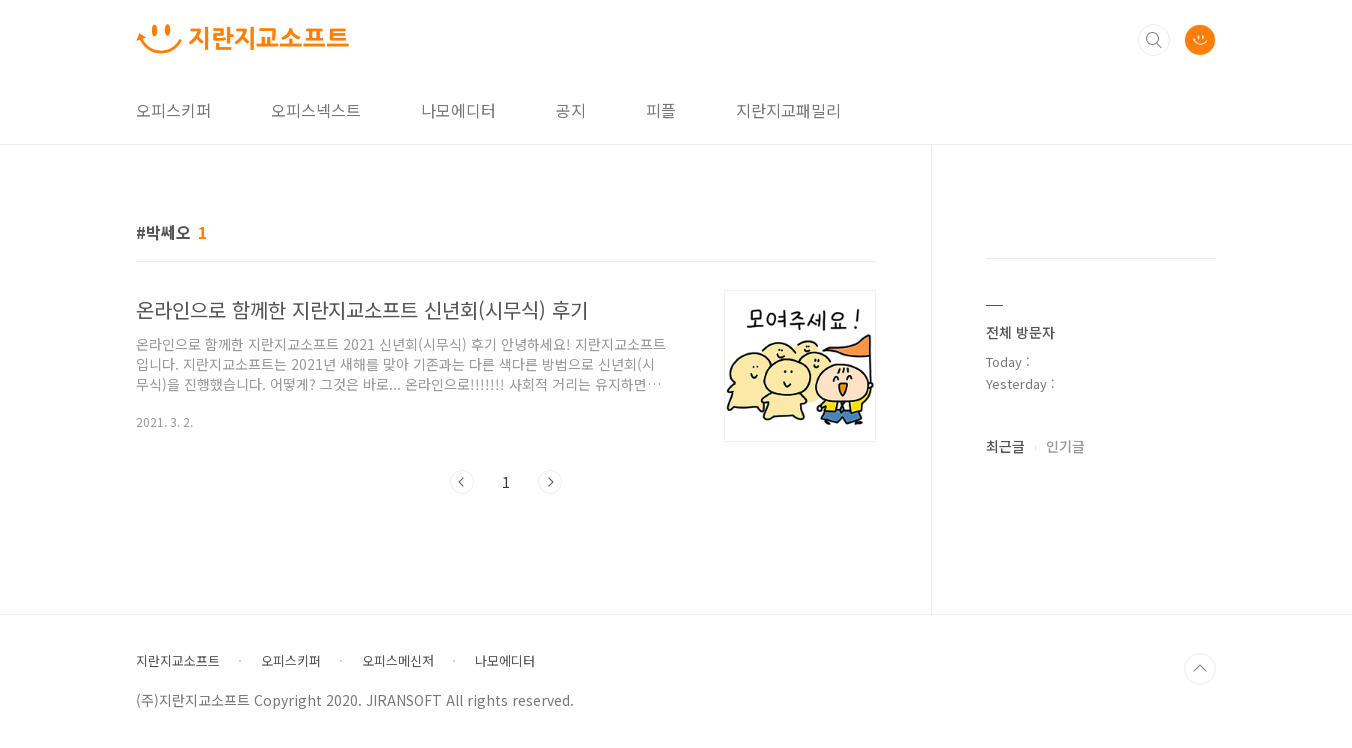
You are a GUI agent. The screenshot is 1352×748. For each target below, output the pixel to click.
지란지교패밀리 (788, 110)
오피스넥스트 (316, 110)
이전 (462, 482)
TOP (1200, 669)
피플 (661, 110)
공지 (571, 110)
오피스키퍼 (173, 110)
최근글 (1005, 446)
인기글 (1065, 446)
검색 (1154, 40)
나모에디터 (458, 110)
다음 (550, 482)
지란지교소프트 (178, 661)
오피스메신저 (398, 661)
